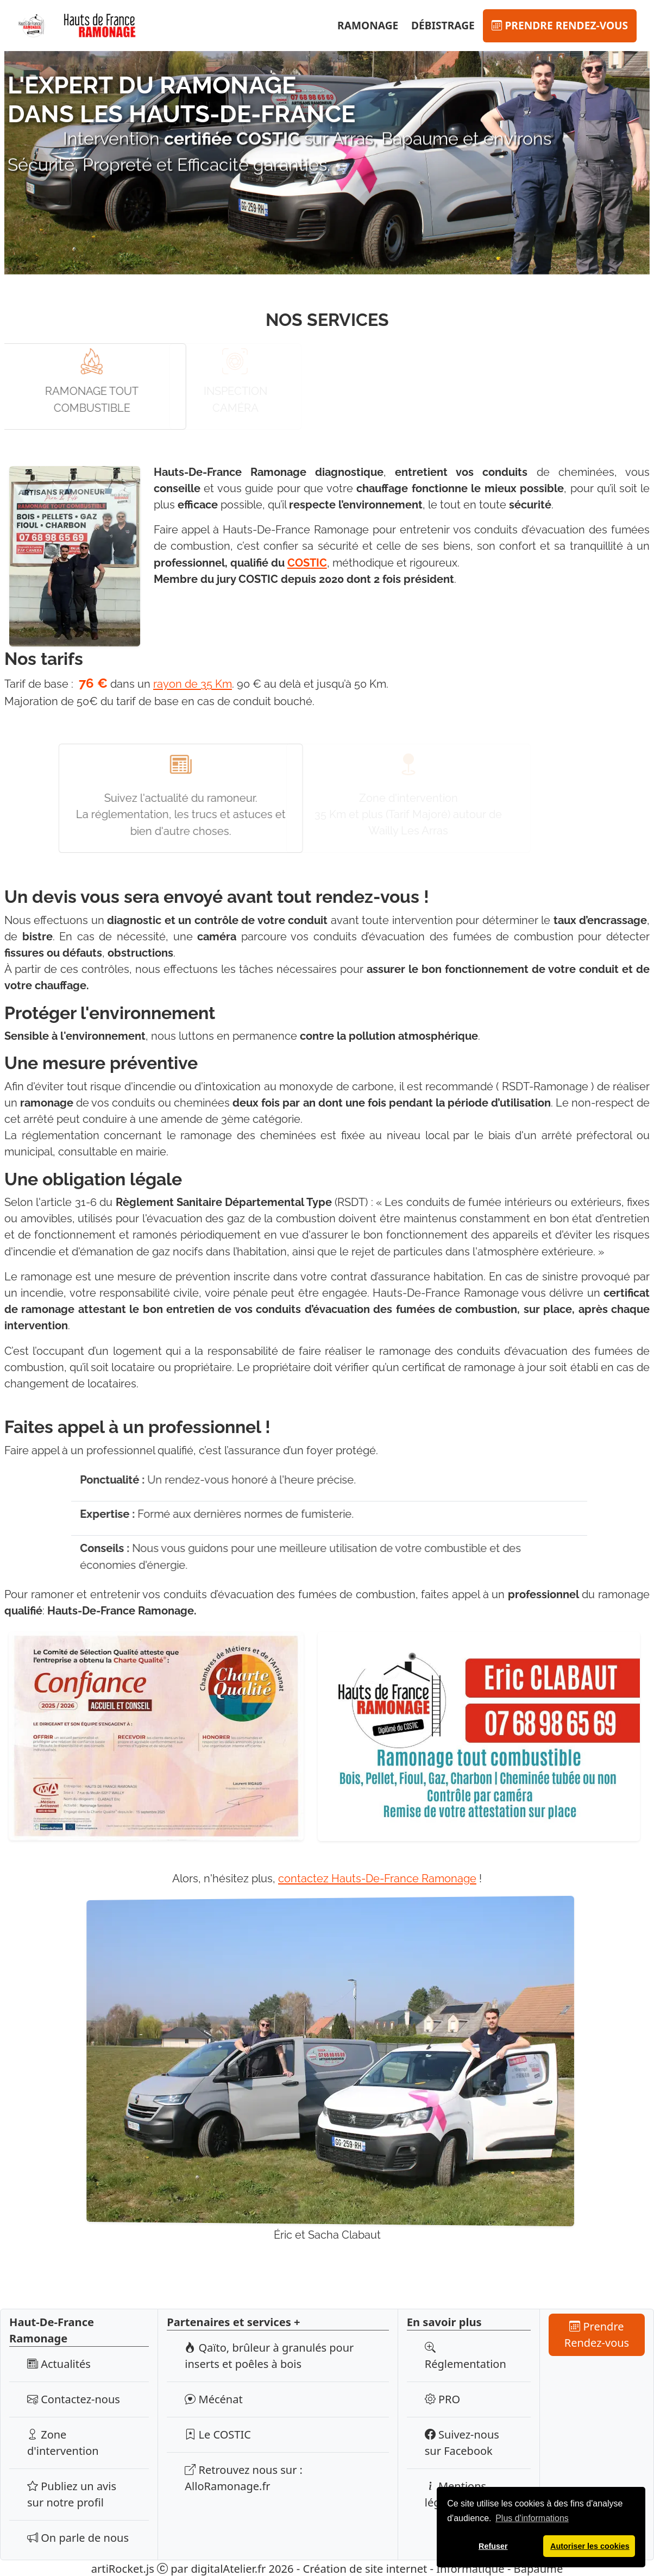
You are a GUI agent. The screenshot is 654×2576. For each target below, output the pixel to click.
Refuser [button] (493, 2546)
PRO (442, 2398)
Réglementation (465, 2355)
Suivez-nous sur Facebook (462, 2442)
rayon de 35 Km (192, 683)
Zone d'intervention (63, 2442)
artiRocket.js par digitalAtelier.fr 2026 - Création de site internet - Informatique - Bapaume (327, 2567)
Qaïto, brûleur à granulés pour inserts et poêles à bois (269, 2355)
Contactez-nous (73, 2398)
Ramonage (367, 25)
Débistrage (443, 25)
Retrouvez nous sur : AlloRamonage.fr (244, 2477)
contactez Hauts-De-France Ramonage (377, 1877)
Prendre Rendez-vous (560, 25)
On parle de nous (78, 2537)
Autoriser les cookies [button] (590, 2546)
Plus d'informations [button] (532, 2518)
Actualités (59, 2363)
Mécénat (213, 2398)
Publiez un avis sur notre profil (71, 2493)
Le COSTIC (218, 2434)
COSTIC (307, 562)
